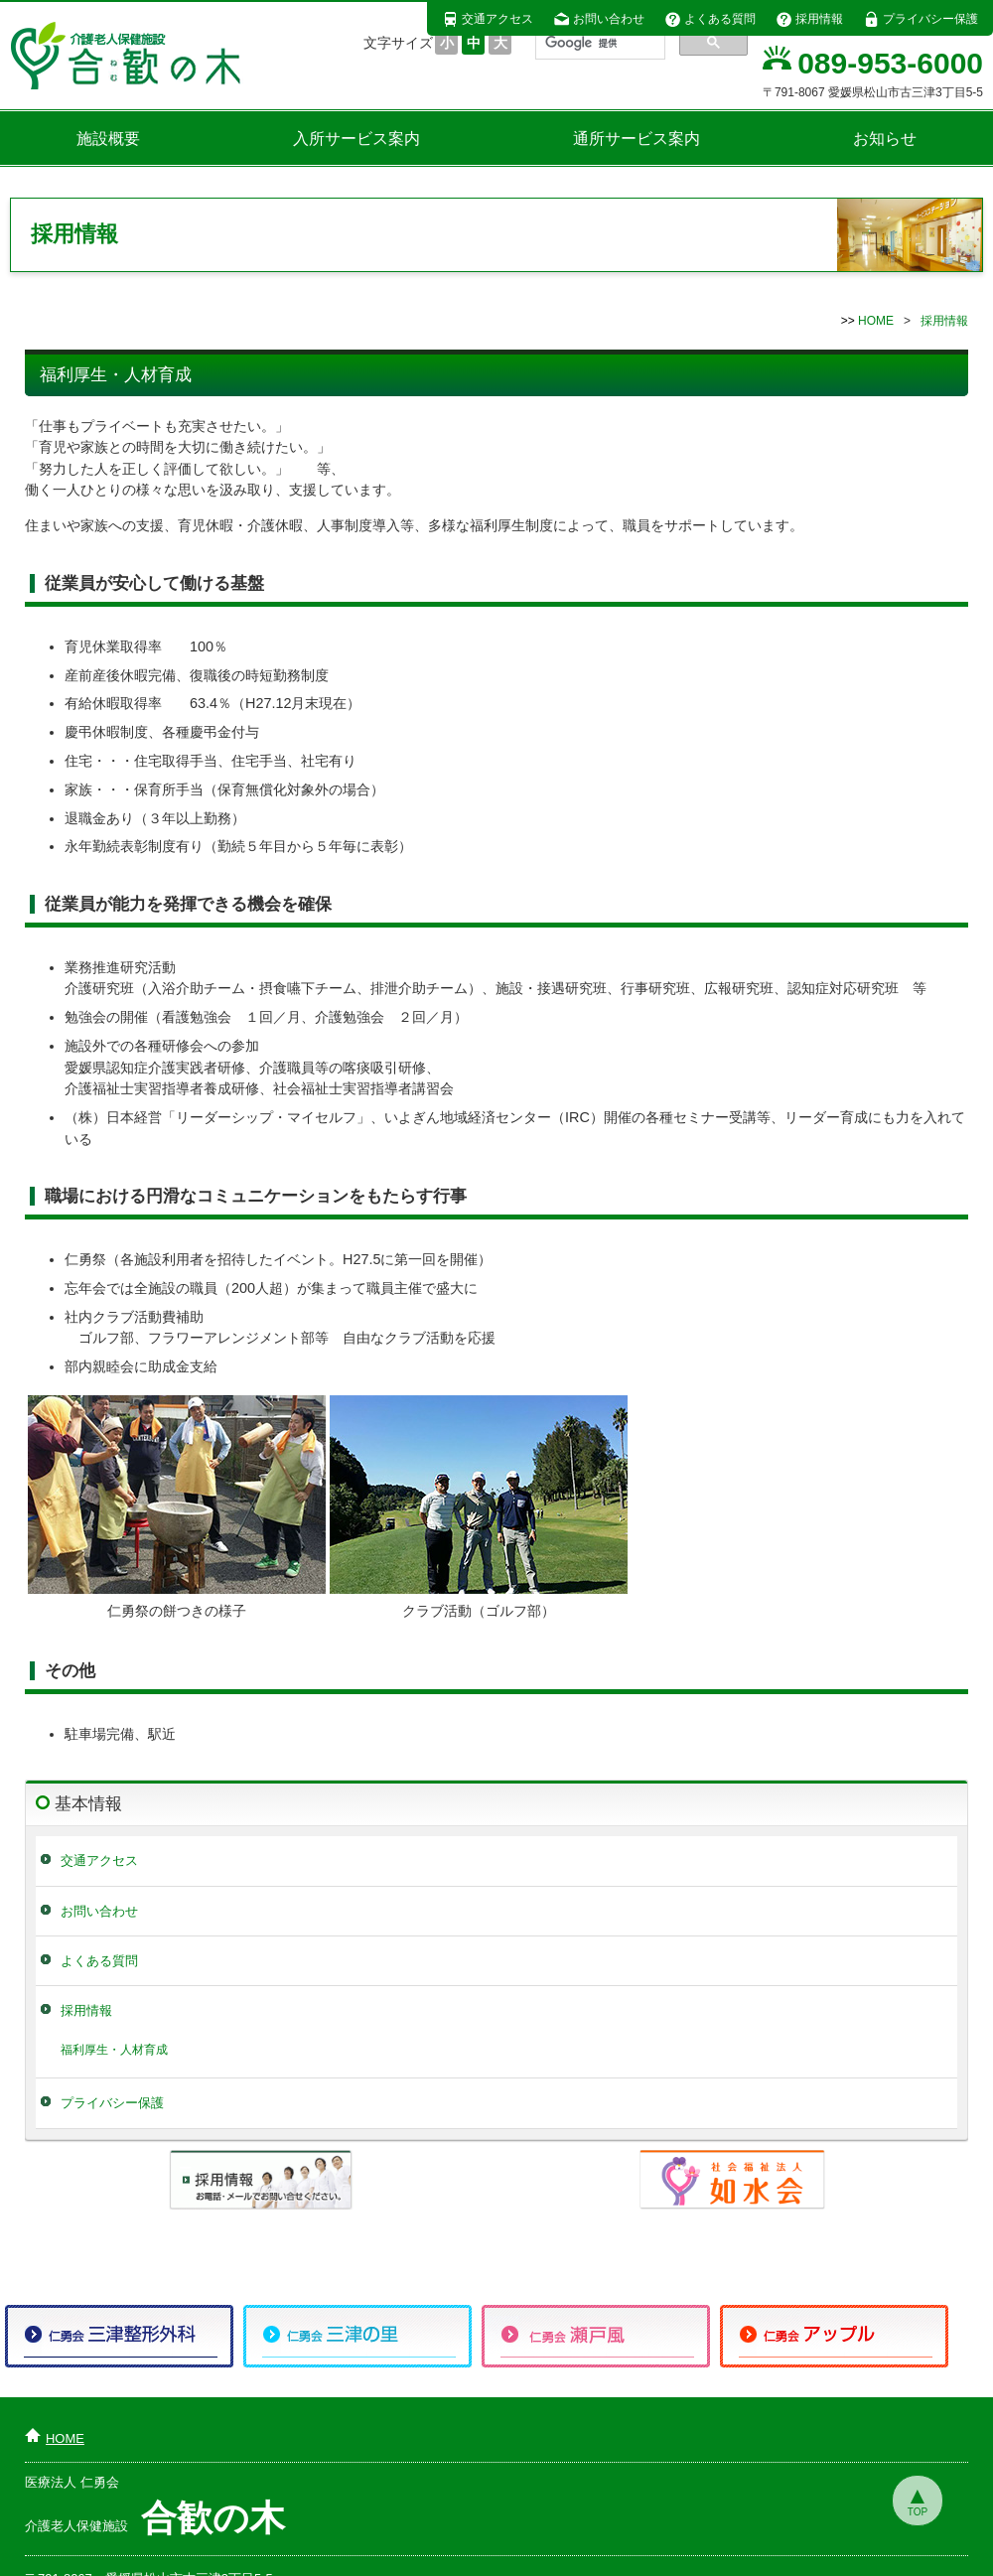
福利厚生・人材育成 (114, 2049)
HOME (876, 321)
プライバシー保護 (920, 19)
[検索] (598, 43)
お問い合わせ (598, 19)
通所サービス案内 (636, 138)
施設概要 (108, 138)
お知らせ (885, 138)
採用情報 (809, 19)
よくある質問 (710, 19)
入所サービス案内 (356, 138)
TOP (917, 2511)
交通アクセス (487, 19)
